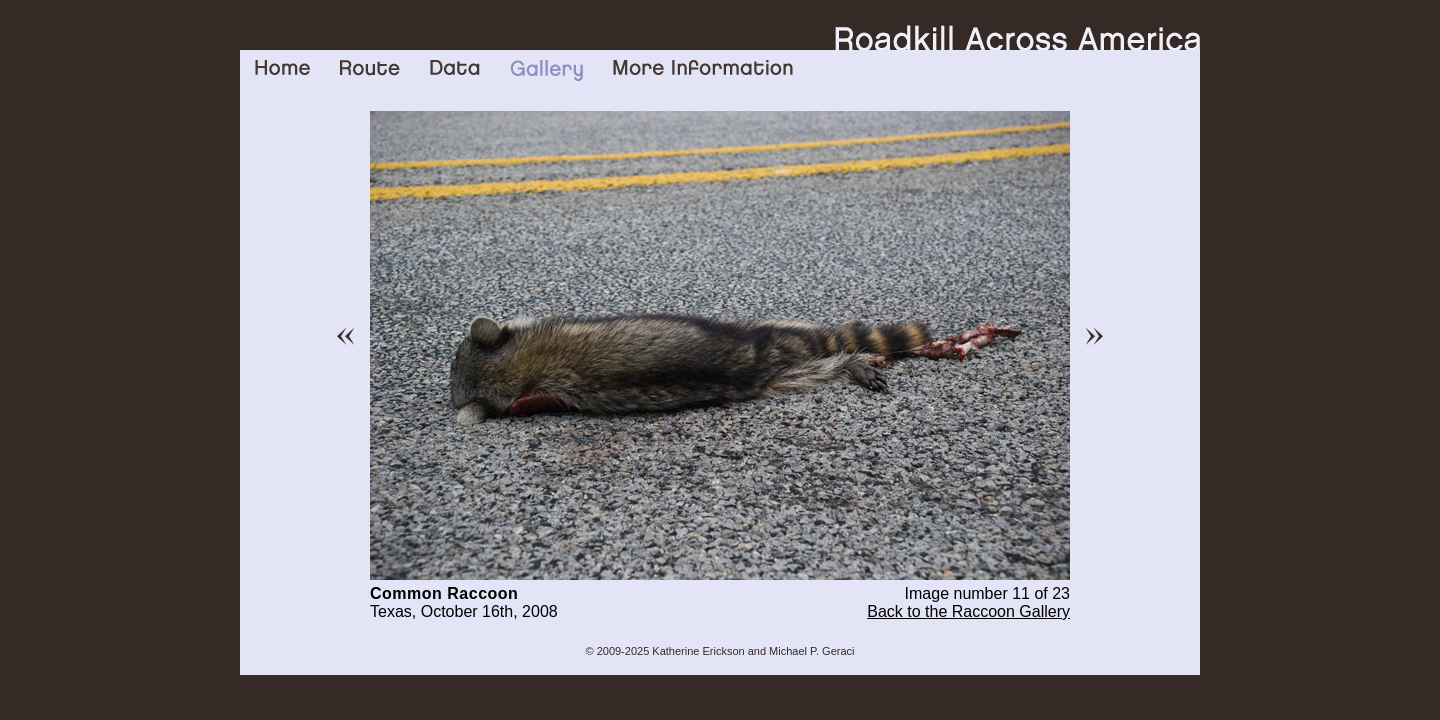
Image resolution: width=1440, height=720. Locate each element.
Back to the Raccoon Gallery (968, 611)
